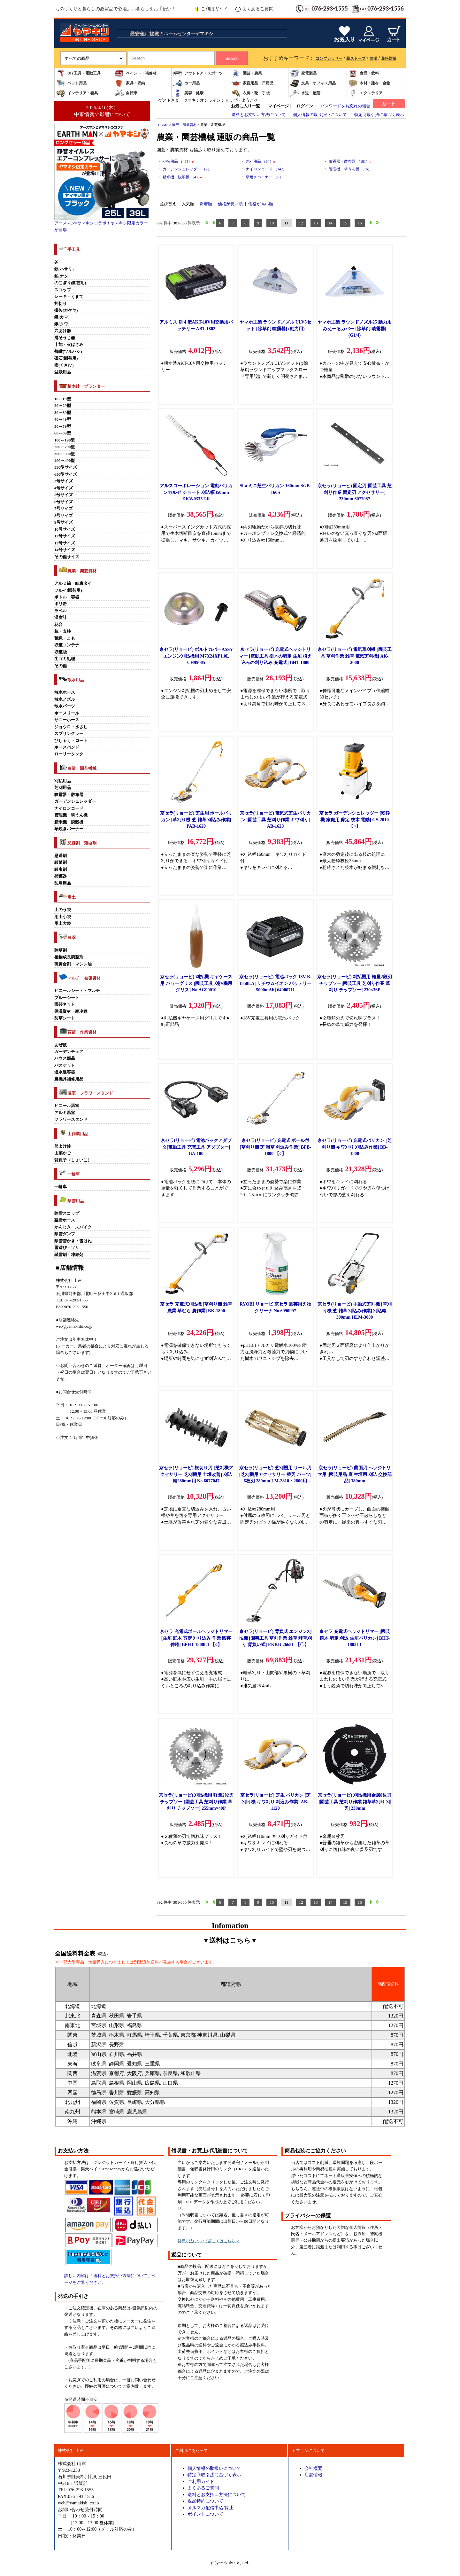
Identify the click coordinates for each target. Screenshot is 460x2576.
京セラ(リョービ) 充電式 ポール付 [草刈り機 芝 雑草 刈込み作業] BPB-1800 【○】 (275, 1147)
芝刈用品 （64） (260, 161)
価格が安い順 (230, 204)
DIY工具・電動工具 (78, 73)
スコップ (62, 290)
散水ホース (64, 692)
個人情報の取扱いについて (214, 2468)
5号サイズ (63, 495)
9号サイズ (63, 522)
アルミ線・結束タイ (73, 583)
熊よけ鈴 (62, 1146)
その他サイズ (66, 557)
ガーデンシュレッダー (75, 801)
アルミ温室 (64, 1113)
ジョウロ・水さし (71, 727)
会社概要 (313, 2468)
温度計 (60, 617)
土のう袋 (62, 910)
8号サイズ (63, 515)
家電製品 (303, 73)
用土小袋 (62, 917)
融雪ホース (64, 1220)
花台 (58, 624)
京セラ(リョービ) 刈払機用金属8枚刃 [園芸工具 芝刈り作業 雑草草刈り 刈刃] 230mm (354, 1801)
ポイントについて (205, 2514)
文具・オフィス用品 (313, 83)
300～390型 (64, 454)
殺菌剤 (60, 862)
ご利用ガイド (211, 9)
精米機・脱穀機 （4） (182, 177)
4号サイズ (63, 488)
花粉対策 (388, 58)
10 (272, 223)
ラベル (60, 611)
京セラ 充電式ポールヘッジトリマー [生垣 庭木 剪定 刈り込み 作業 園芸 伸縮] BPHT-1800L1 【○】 (196, 1638)
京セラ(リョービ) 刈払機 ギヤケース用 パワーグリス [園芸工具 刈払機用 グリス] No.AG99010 (196, 983)
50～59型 (62, 426)
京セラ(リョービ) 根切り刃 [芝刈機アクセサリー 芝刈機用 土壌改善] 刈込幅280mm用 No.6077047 (196, 1474)
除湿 (373, 58)
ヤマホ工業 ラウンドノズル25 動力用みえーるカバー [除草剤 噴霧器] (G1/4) (354, 328)
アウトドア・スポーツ (198, 73)
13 (316, 223)
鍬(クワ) (62, 324)
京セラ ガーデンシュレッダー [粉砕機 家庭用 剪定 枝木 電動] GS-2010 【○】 (354, 819)
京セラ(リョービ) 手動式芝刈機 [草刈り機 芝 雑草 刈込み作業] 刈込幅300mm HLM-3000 (354, 1310)
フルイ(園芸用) (68, 590)
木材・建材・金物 (369, 83)
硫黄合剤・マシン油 (73, 964)
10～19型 (62, 399)
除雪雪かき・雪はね (73, 1241)
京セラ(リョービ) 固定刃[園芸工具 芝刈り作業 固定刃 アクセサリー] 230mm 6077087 (354, 492)
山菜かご (62, 1153)
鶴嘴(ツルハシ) (68, 351)
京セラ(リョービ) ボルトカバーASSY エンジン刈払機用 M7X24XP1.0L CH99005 (196, 656)
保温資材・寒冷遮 (71, 1011)
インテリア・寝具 (77, 93)
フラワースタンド (71, 1119)
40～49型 (62, 419)
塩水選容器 (64, 1072)
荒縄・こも (64, 638)
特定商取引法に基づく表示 (379, 115)
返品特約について (205, 2500)
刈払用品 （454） (178, 161)
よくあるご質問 (254, 9)
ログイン (304, 106)
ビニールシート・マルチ (77, 990)
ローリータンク (68, 754)
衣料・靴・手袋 (250, 93)
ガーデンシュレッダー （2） (187, 169)
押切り (60, 303)
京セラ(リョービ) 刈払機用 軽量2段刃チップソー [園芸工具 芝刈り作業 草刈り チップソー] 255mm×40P (196, 1801)
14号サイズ (64, 550)
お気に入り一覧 (245, 106)
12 (301, 223)
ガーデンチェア (68, 1052)
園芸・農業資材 (184, 125)
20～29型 (62, 405)
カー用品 (186, 83)
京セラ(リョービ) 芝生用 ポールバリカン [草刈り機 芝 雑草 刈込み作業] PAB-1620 (196, 819)
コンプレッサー (329, 58)
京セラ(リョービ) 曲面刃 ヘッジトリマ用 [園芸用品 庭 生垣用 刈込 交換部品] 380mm (355, 1474)
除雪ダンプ (64, 1234)
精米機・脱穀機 (68, 822)
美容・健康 (188, 93)
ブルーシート (66, 997)
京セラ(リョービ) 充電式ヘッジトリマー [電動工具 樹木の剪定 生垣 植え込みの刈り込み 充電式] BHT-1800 (275, 656)
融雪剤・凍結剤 (68, 1255)
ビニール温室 (66, 1106)
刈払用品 (62, 781)
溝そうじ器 (64, 338)
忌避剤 (60, 856)
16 (360, 223)
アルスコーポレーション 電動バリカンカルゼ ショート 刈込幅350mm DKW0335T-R (196, 492)
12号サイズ (64, 536)
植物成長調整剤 (68, 957)
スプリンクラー (68, 733)
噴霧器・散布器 (68, 794)
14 (330, 223)
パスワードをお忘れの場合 (345, 106)
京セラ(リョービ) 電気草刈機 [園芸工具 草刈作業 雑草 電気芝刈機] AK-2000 (354, 656)
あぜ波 (60, 1045)
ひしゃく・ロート (71, 740)
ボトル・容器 (66, 597)
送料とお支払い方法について (259, 115)
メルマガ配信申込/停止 (211, 2507)
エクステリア (365, 93)
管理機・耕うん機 (71, 815)
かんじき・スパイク (73, 1227)
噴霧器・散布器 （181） (350, 161)
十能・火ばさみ (68, 344)
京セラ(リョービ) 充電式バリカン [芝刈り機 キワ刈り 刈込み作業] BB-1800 (354, 1147)
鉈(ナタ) (62, 276)
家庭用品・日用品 (252, 83)
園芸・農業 (246, 73)
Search (232, 58)
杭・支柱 (62, 631)
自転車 (125, 93)
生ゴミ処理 (64, 659)
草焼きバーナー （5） (264, 177)
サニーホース (66, 720)
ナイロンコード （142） (266, 169)
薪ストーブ (355, 58)
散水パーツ (64, 706)
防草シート (64, 1018)
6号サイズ (63, 502)
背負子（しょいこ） (73, 1160)
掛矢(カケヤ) (66, 310)
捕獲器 (60, 876)
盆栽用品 (62, 372)
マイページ (278, 106)
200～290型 (64, 447)
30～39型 (62, 412)
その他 (60, 666)
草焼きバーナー (68, 829)
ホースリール (66, 713)
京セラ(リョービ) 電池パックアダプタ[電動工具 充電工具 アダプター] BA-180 (196, 1147)
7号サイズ (63, 508)
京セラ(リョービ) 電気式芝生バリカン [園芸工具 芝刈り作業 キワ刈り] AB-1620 (275, 819)
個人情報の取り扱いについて (320, 115)
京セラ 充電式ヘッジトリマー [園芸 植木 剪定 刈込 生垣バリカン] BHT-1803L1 (354, 1638)
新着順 (206, 204)
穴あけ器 (62, 331)
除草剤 (60, 950)
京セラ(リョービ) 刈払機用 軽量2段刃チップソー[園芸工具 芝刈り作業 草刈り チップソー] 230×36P (354, 983)
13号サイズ (64, 543)
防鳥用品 (62, 883)
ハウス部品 (64, 1058)
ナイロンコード (68, 808)
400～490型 (64, 460)
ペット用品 (71, 83)
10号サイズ (64, 529)
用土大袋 (62, 923)
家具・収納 (129, 83)
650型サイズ (65, 474)
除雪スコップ (66, 1213)
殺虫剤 (60, 869)
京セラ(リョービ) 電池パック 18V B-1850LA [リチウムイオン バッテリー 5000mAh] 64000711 (275, 983)
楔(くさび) (64, 365)
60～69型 (62, 433)
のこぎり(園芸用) (70, 283)
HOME (163, 125)
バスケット (64, 1065)
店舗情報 (313, 2474)
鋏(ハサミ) (64, 269)
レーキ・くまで (68, 296)
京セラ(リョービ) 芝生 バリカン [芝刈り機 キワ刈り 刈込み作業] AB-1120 (275, 1801)
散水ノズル (64, 699)
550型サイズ (65, 467)
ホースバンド (66, 747)
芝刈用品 (62, 787)
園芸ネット (64, 1004)
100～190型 (64, 440)
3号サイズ (63, 481)
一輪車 (60, 1186)
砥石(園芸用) (66, 358)
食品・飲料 (363, 73)
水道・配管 (305, 93)
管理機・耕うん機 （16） (350, 169)
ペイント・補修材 (135, 73)
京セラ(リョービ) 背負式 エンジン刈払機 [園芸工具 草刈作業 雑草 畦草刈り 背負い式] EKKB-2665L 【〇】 (275, 1638)
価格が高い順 (260, 204)
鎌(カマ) (62, 317)
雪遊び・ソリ (66, 1247)
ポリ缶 (60, 604)
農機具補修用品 (68, 1079)
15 (345, 223)
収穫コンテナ (66, 645)
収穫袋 (60, 652)
